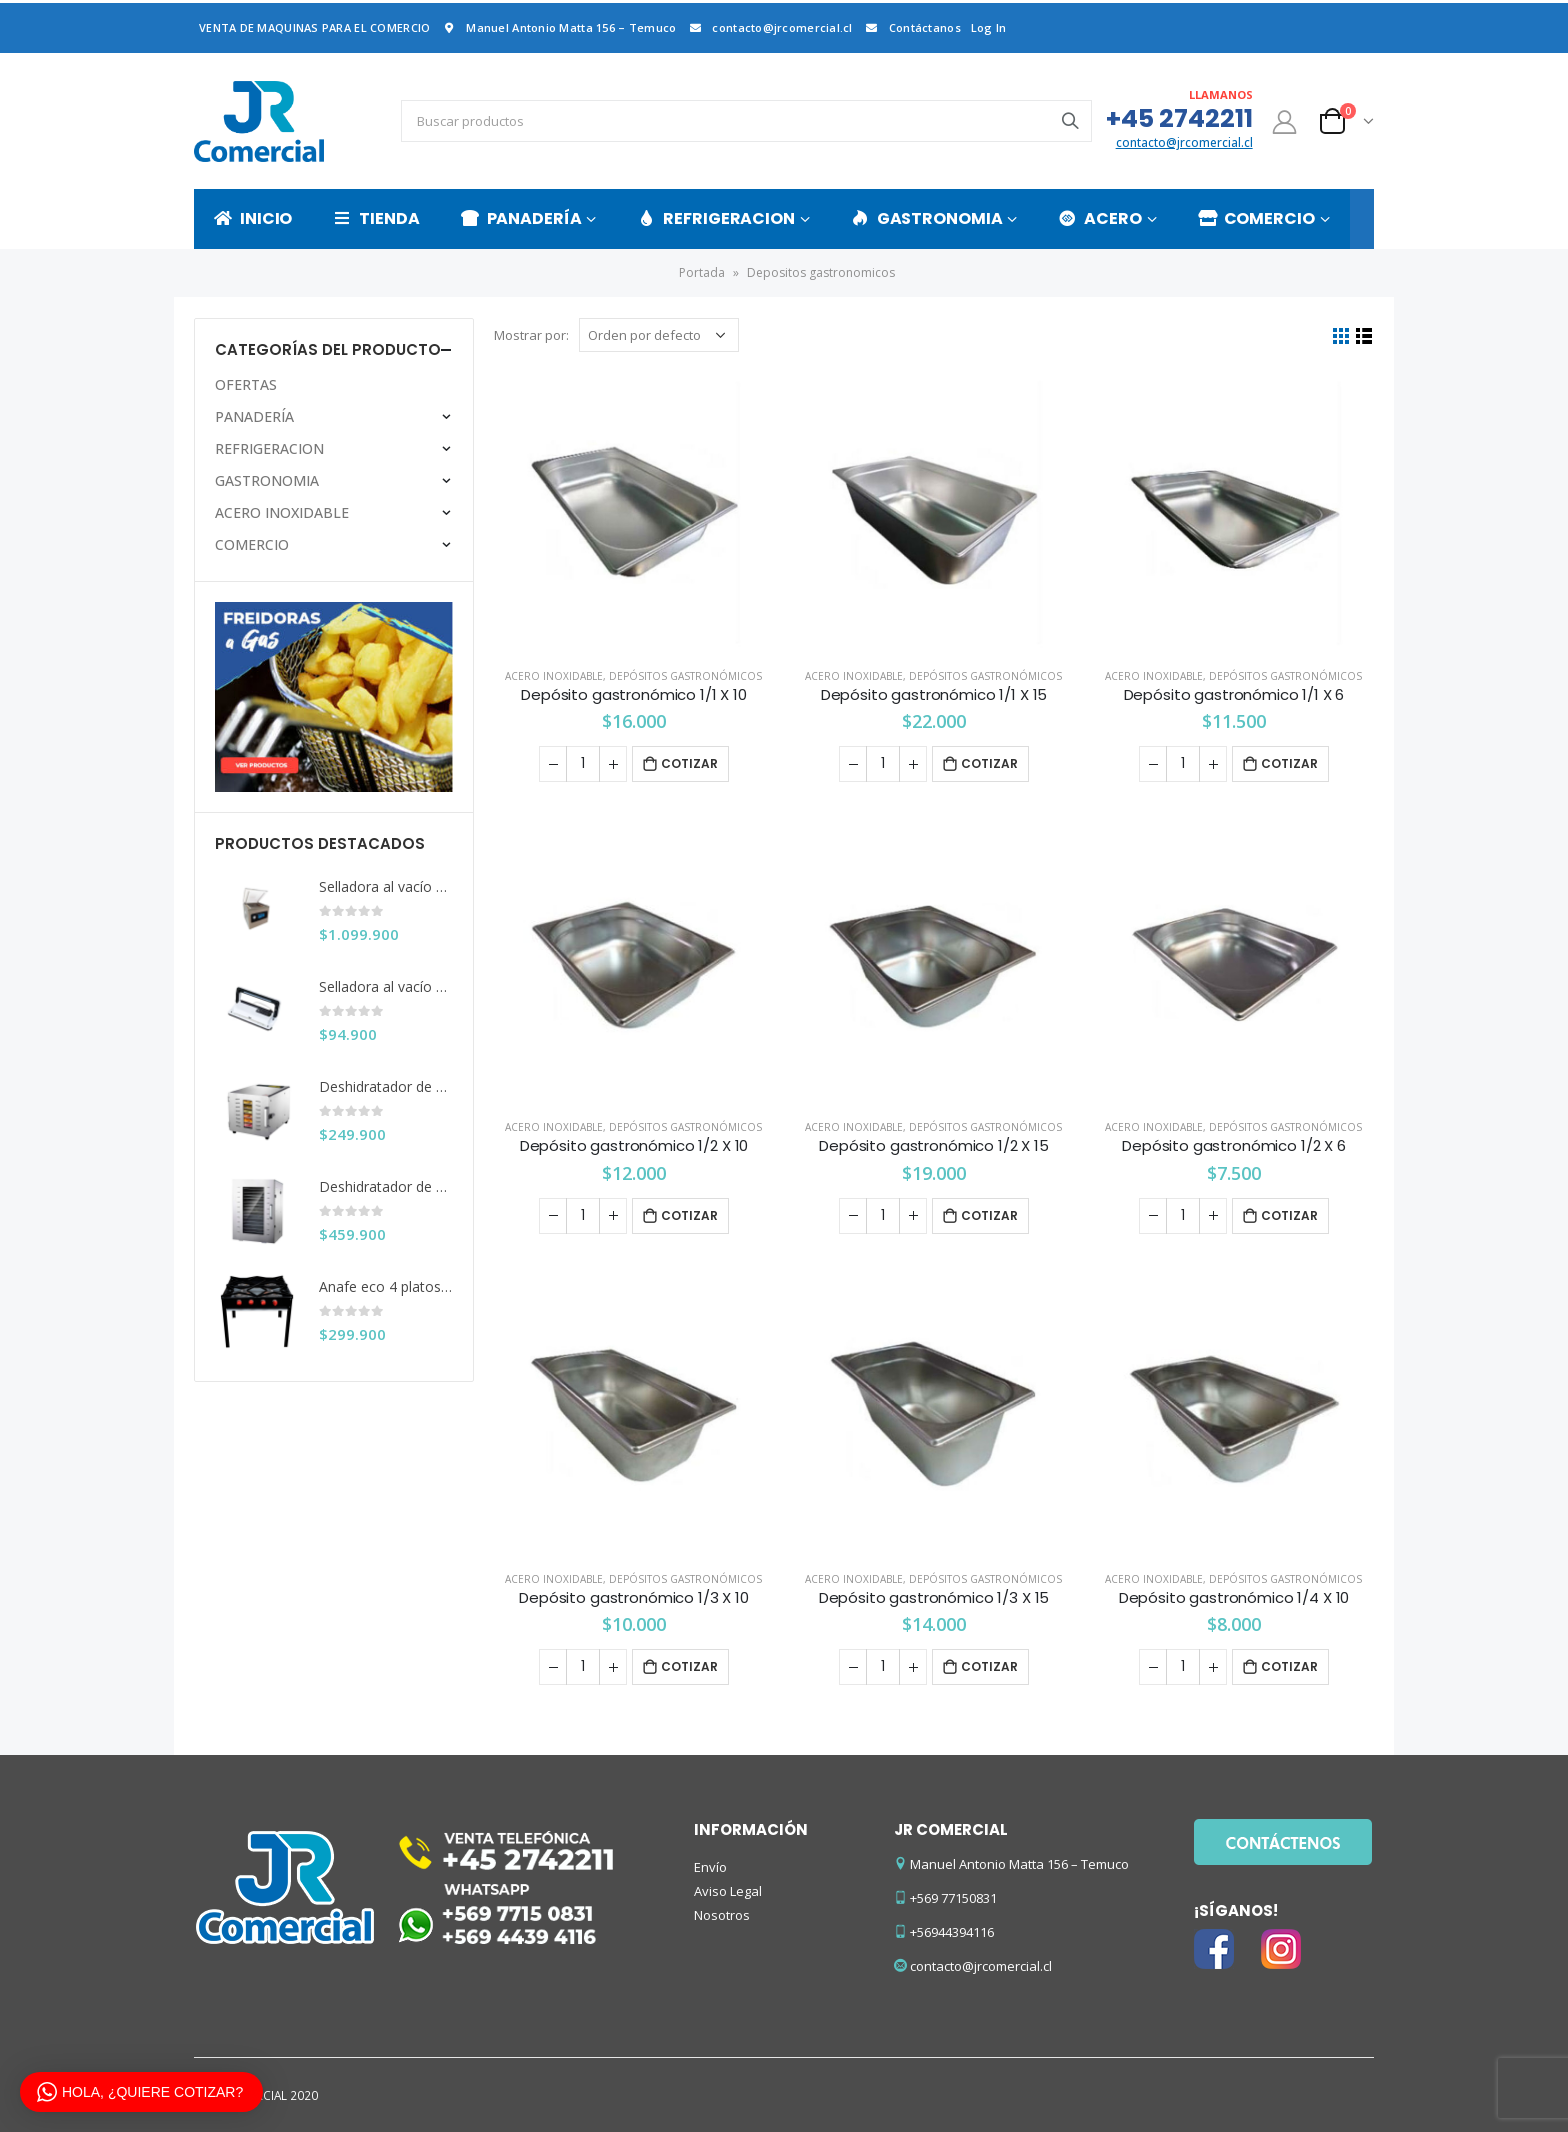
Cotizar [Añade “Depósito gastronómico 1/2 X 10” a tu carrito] (689, 1215)
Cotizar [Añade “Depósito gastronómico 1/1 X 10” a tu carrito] (689, 763)
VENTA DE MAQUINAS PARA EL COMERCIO (314, 27)
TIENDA (376, 218)
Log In (989, 27)
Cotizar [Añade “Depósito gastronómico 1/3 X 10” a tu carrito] (689, 1666)
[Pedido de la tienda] (659, 335)
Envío (710, 1867)
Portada (702, 272)
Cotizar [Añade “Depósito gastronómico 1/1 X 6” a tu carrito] (1289, 763)
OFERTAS (246, 384)
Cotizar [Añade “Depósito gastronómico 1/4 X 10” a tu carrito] (1289, 1666)
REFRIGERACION (715, 218)
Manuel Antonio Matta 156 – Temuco (558, 27)
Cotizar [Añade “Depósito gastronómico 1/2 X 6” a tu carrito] (1289, 1215)
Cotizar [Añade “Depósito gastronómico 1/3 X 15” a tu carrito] (989, 1666)
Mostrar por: (531, 335)
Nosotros (722, 1915)
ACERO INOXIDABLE (554, 676)
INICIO (253, 218)
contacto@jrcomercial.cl (769, 27)
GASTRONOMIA (927, 218)
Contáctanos (912, 27)
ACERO (1099, 218)
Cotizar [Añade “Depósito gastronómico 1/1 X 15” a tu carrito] (989, 763)
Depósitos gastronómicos (685, 676)
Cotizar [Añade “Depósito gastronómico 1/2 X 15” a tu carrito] (989, 1215)
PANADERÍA (521, 218)
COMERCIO (1256, 218)
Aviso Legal (728, 1891)
